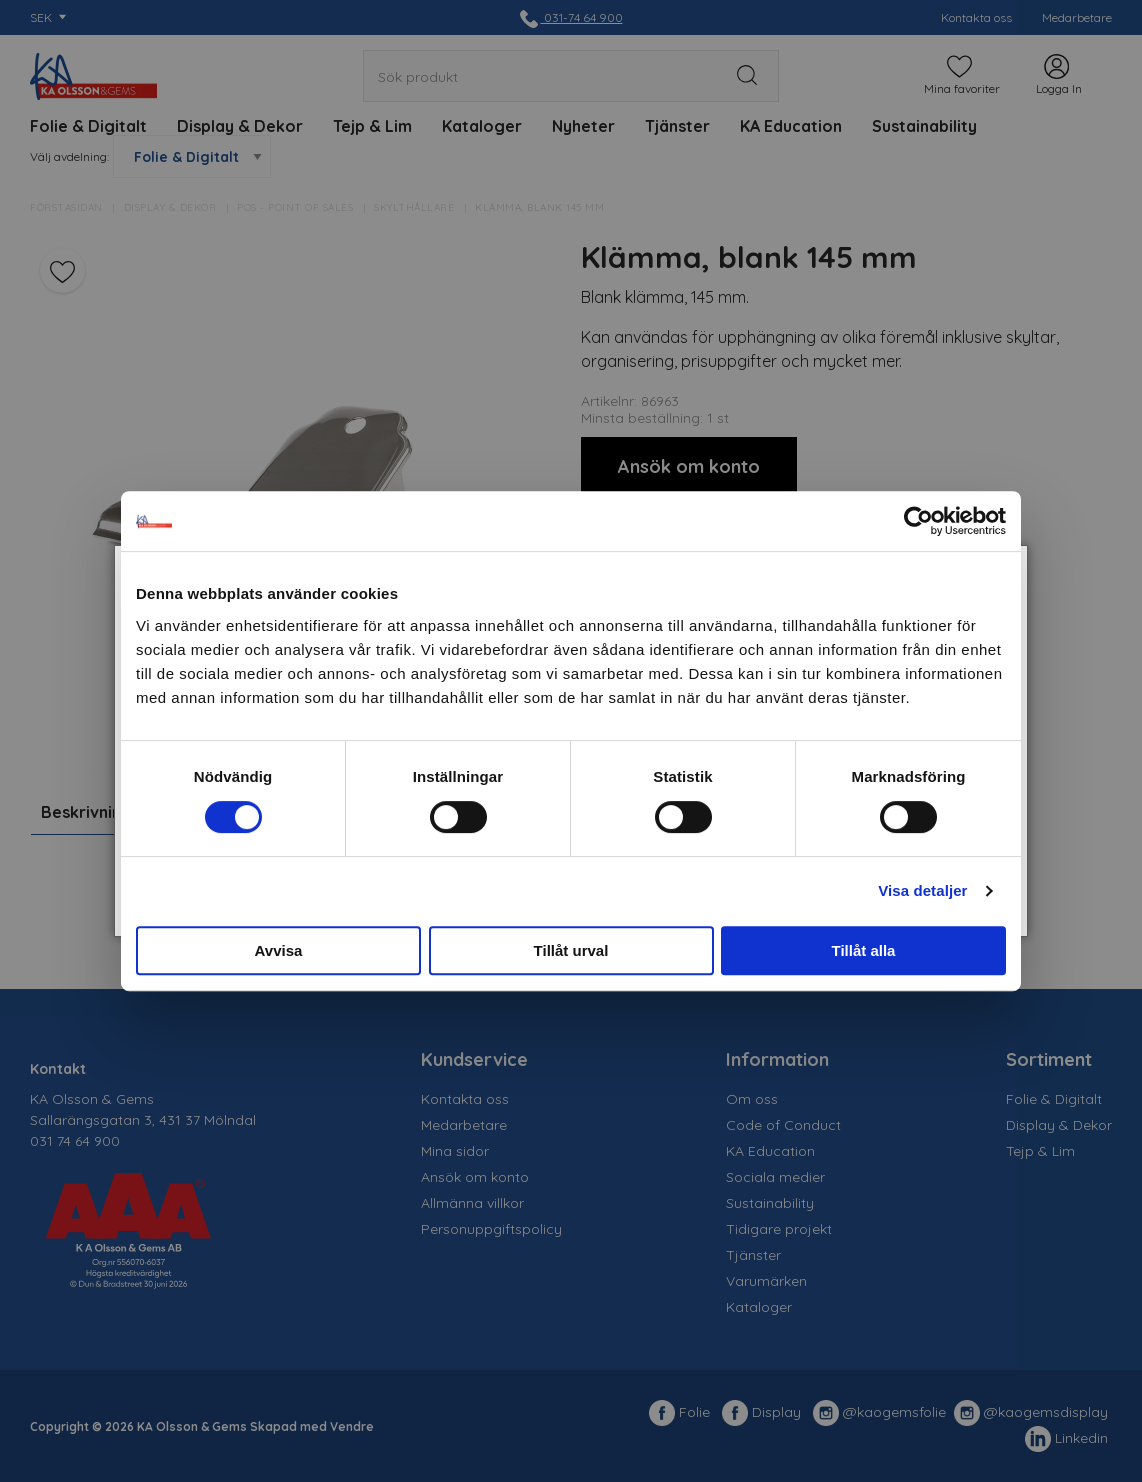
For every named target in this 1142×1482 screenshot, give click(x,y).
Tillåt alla (864, 950)
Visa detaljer (922, 890)
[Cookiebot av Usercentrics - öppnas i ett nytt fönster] (918, 521)
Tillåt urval (571, 950)
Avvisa (279, 950)
